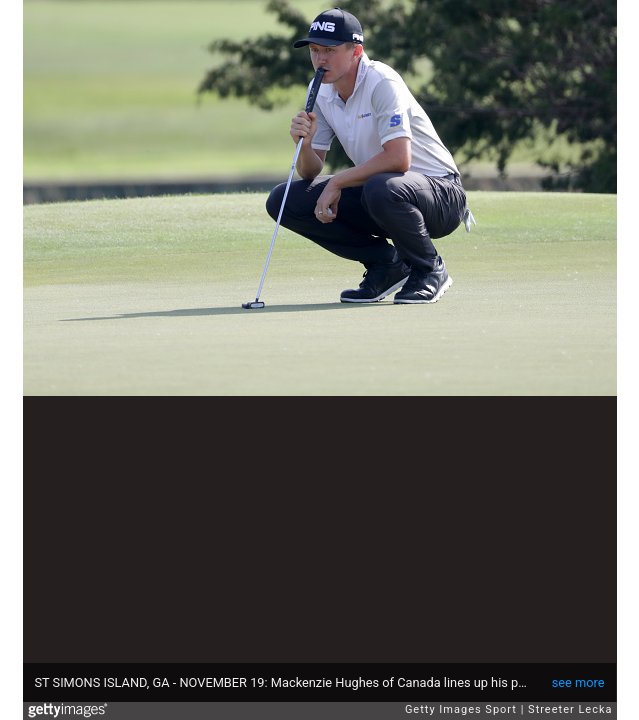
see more (578, 682)
